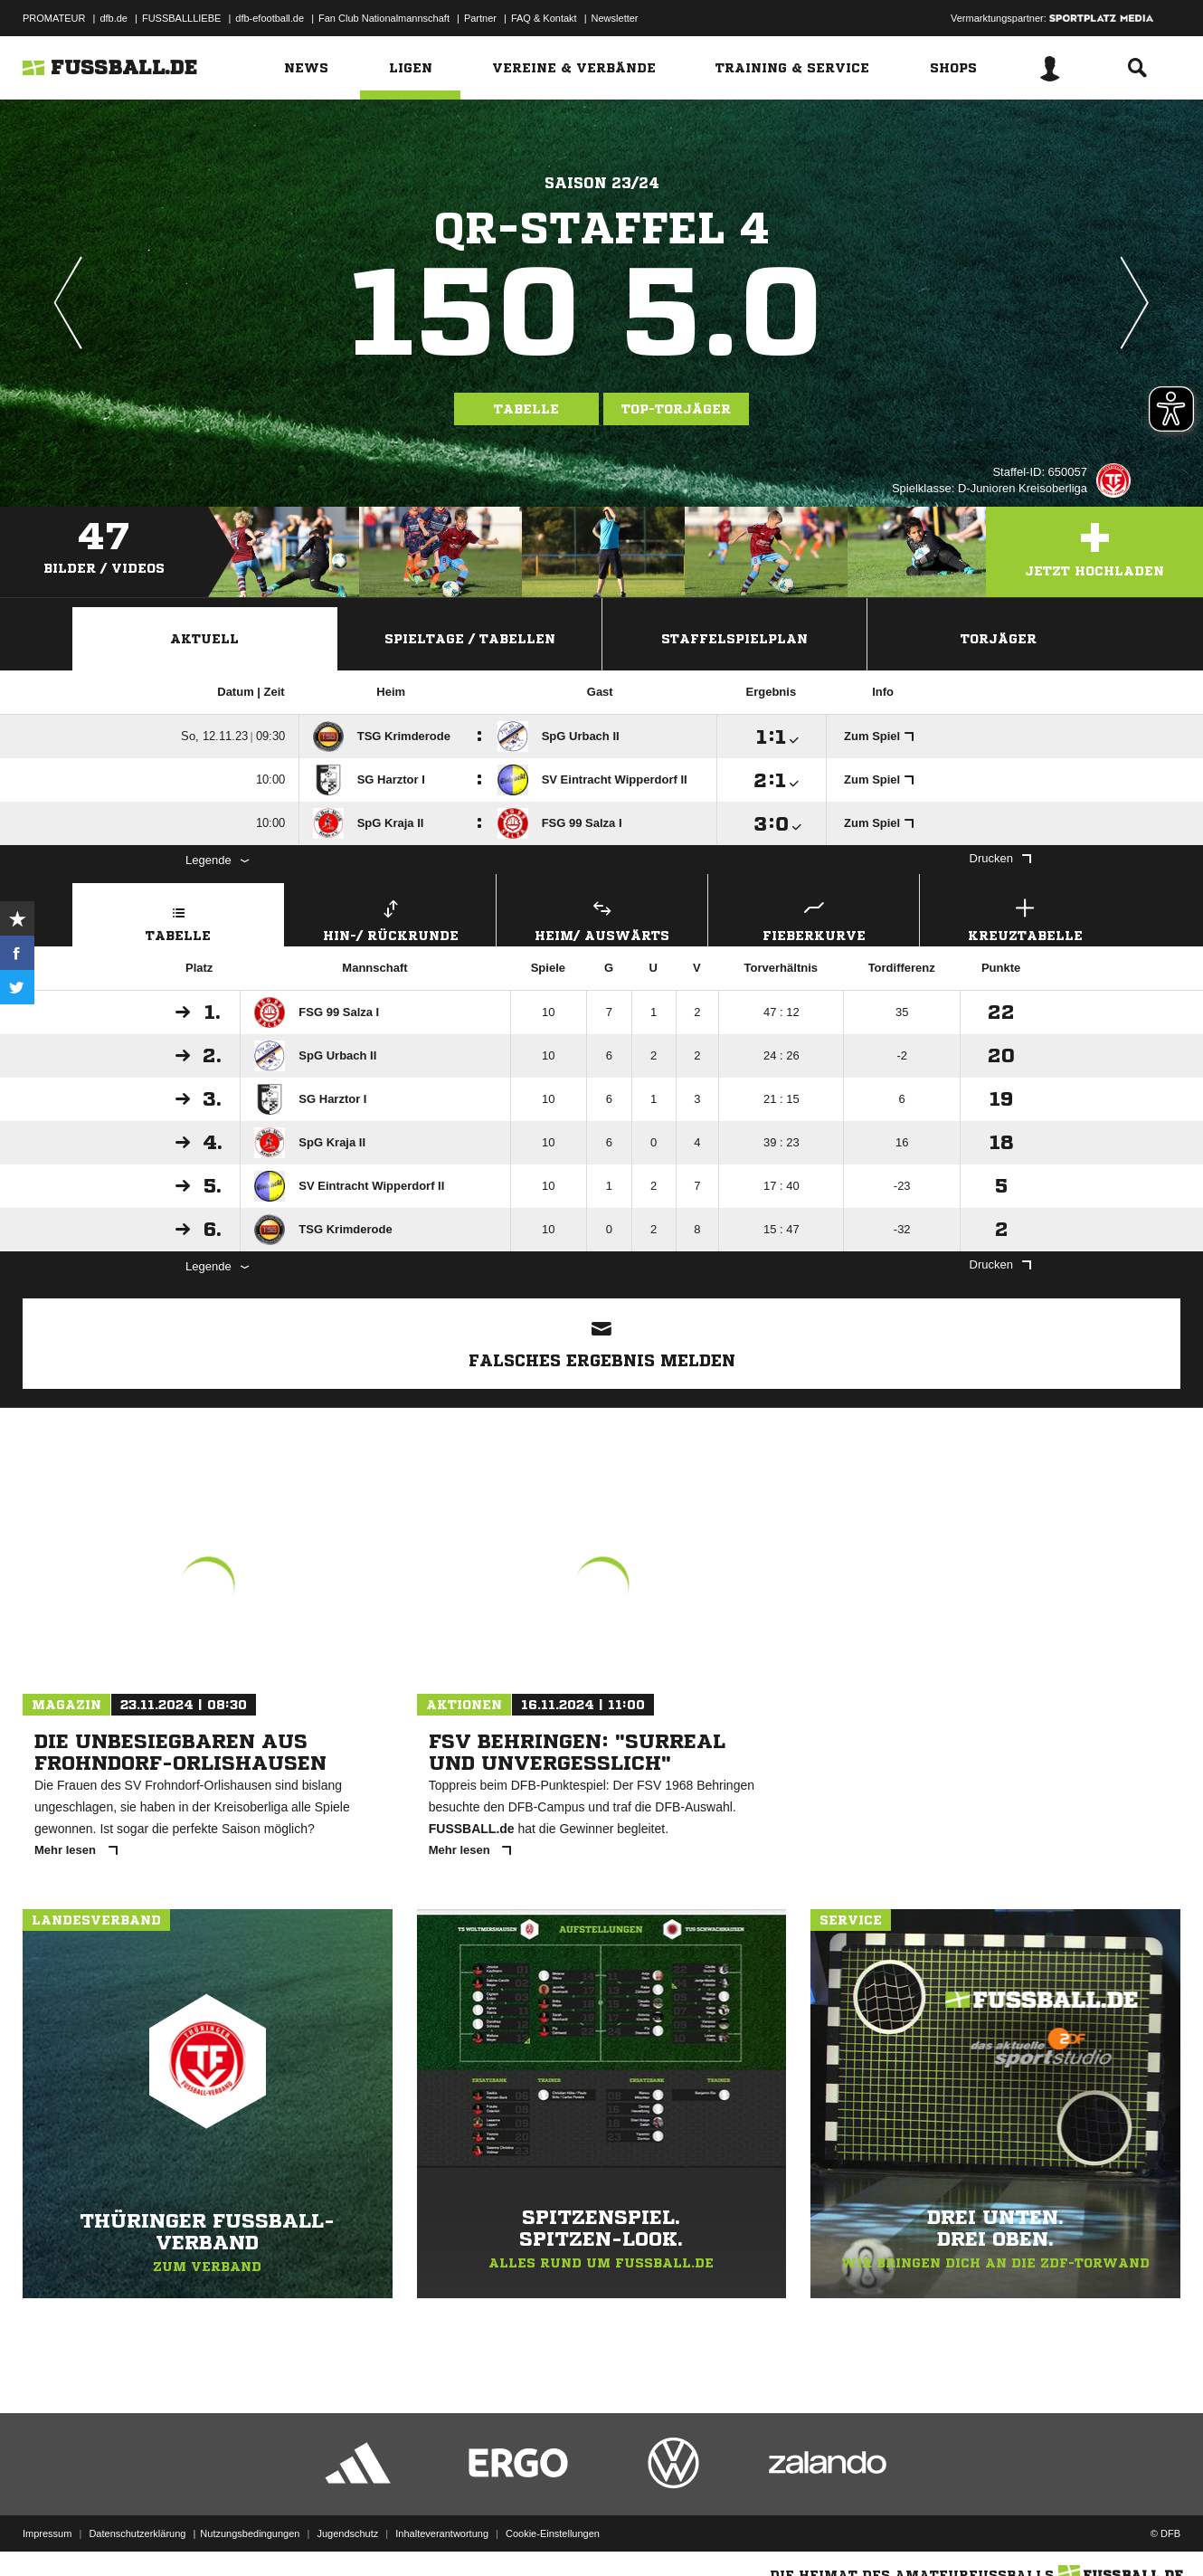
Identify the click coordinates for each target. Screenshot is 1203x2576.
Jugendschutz (347, 2533)
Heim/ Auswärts (602, 918)
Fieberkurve (813, 918)
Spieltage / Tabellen (469, 638)
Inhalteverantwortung (441, 2533)
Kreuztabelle (1025, 918)
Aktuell (204, 638)
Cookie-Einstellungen (553, 2533)
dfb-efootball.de (269, 18)
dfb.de (113, 18)
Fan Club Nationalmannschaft (384, 18)
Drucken (1000, 858)
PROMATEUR (54, 18)
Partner (480, 18)
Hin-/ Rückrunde (390, 918)
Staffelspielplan (734, 638)
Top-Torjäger (676, 409)
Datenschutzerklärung (137, 2533)
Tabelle (526, 409)
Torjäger (999, 638)
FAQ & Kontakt (544, 18)
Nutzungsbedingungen (249, 2533)
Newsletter (615, 18)
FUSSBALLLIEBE (181, 18)
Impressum (47, 2533)
